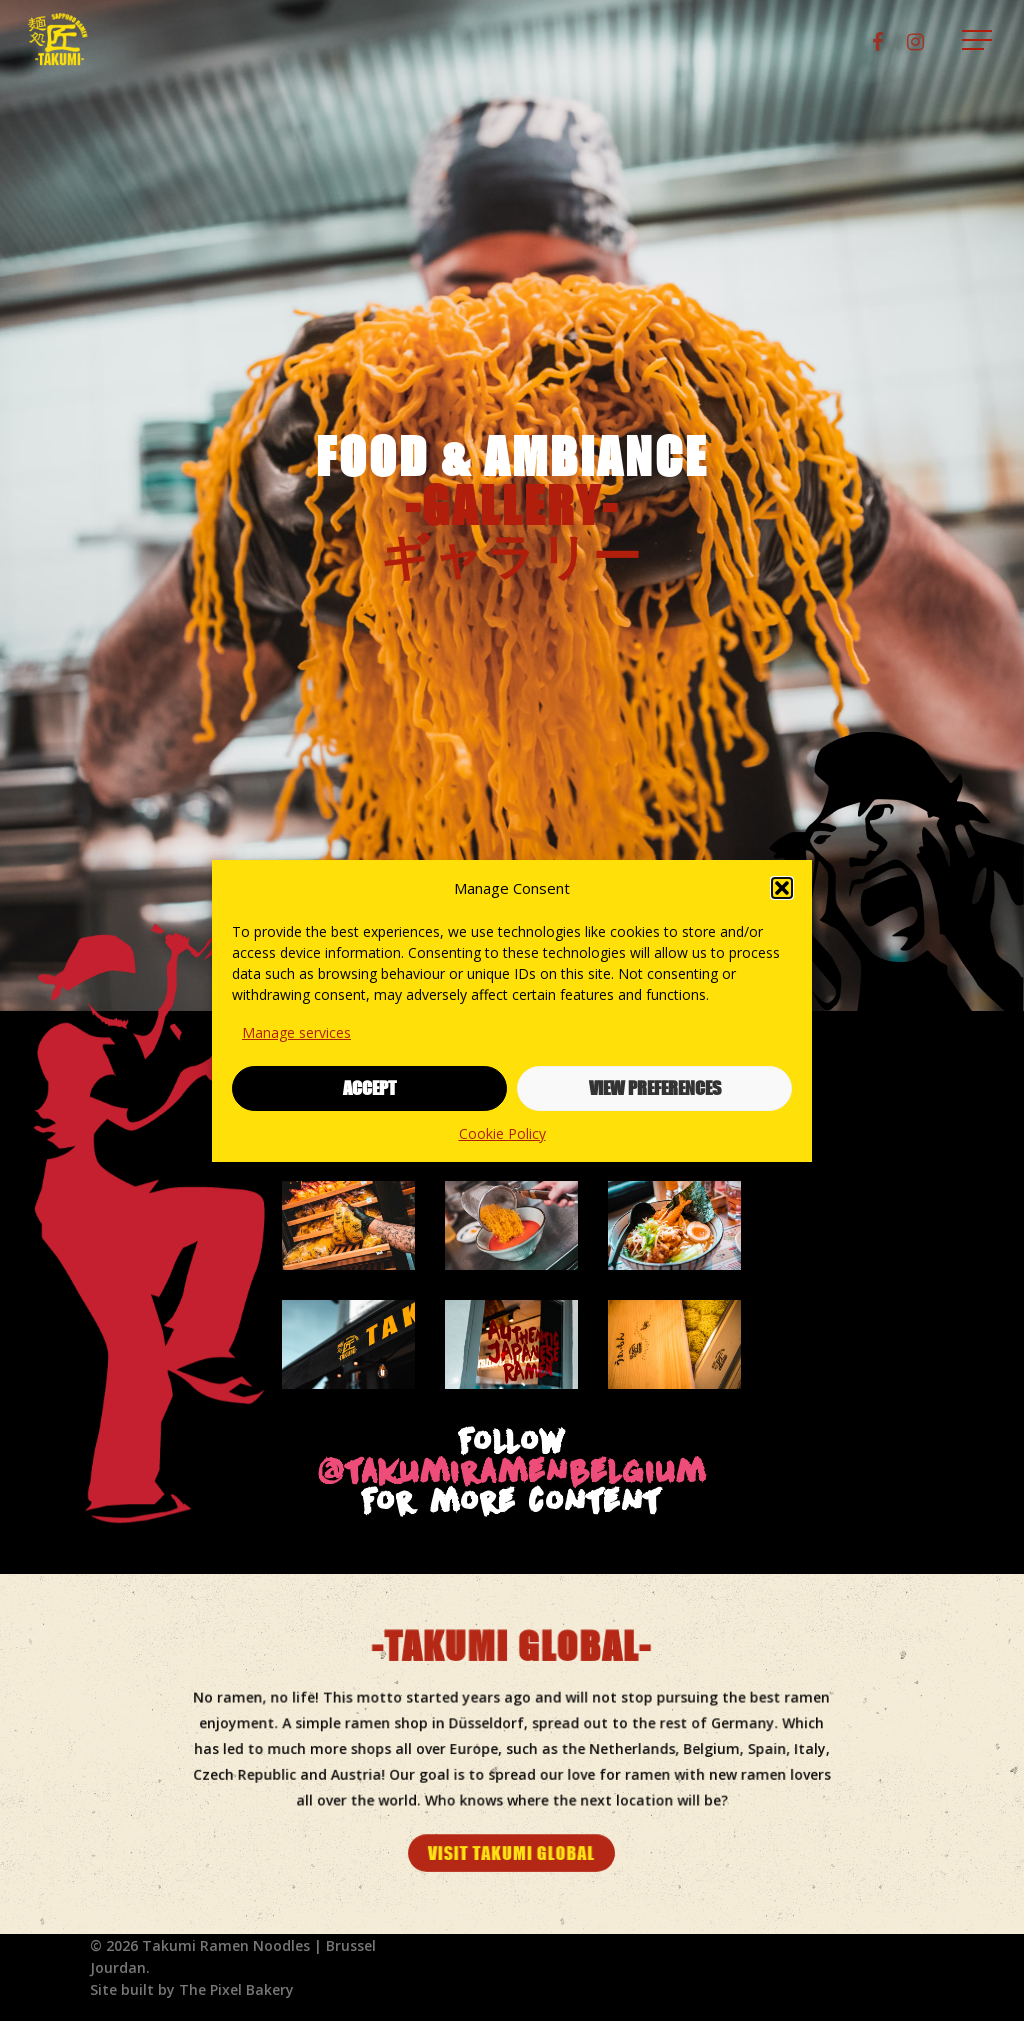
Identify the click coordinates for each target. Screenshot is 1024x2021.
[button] (782, 888)
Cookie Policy (502, 1133)
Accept (369, 1088)
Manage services (296, 1032)
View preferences (655, 1088)
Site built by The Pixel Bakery (192, 1989)
